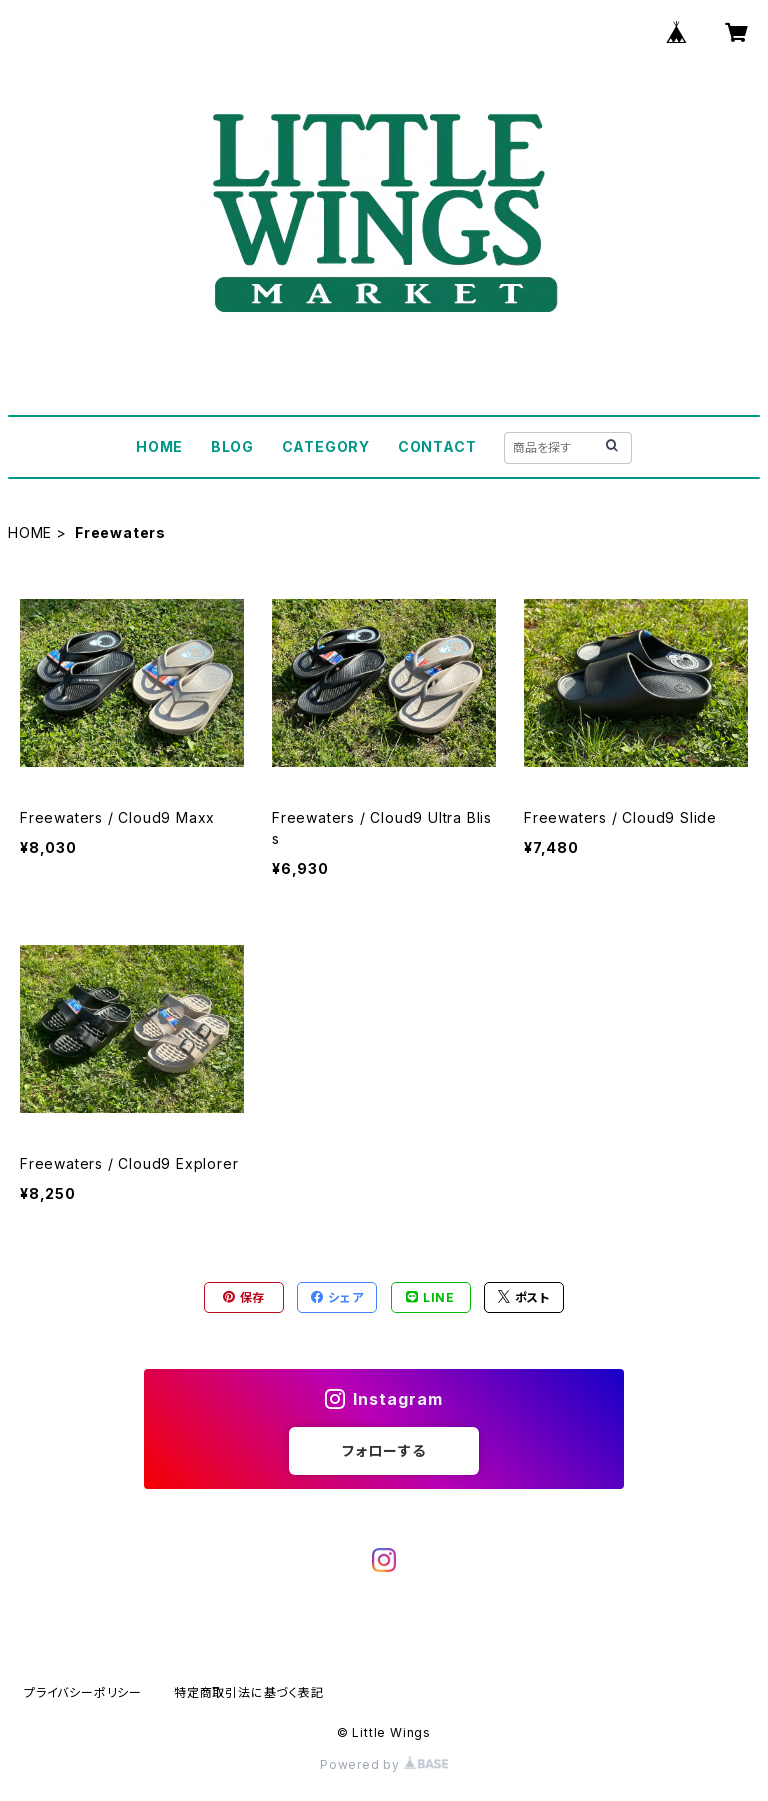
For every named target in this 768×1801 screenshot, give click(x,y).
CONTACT (437, 446)
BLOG (232, 446)
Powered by (384, 1764)
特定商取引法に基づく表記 (249, 1692)
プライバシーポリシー (83, 1692)
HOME (159, 446)
